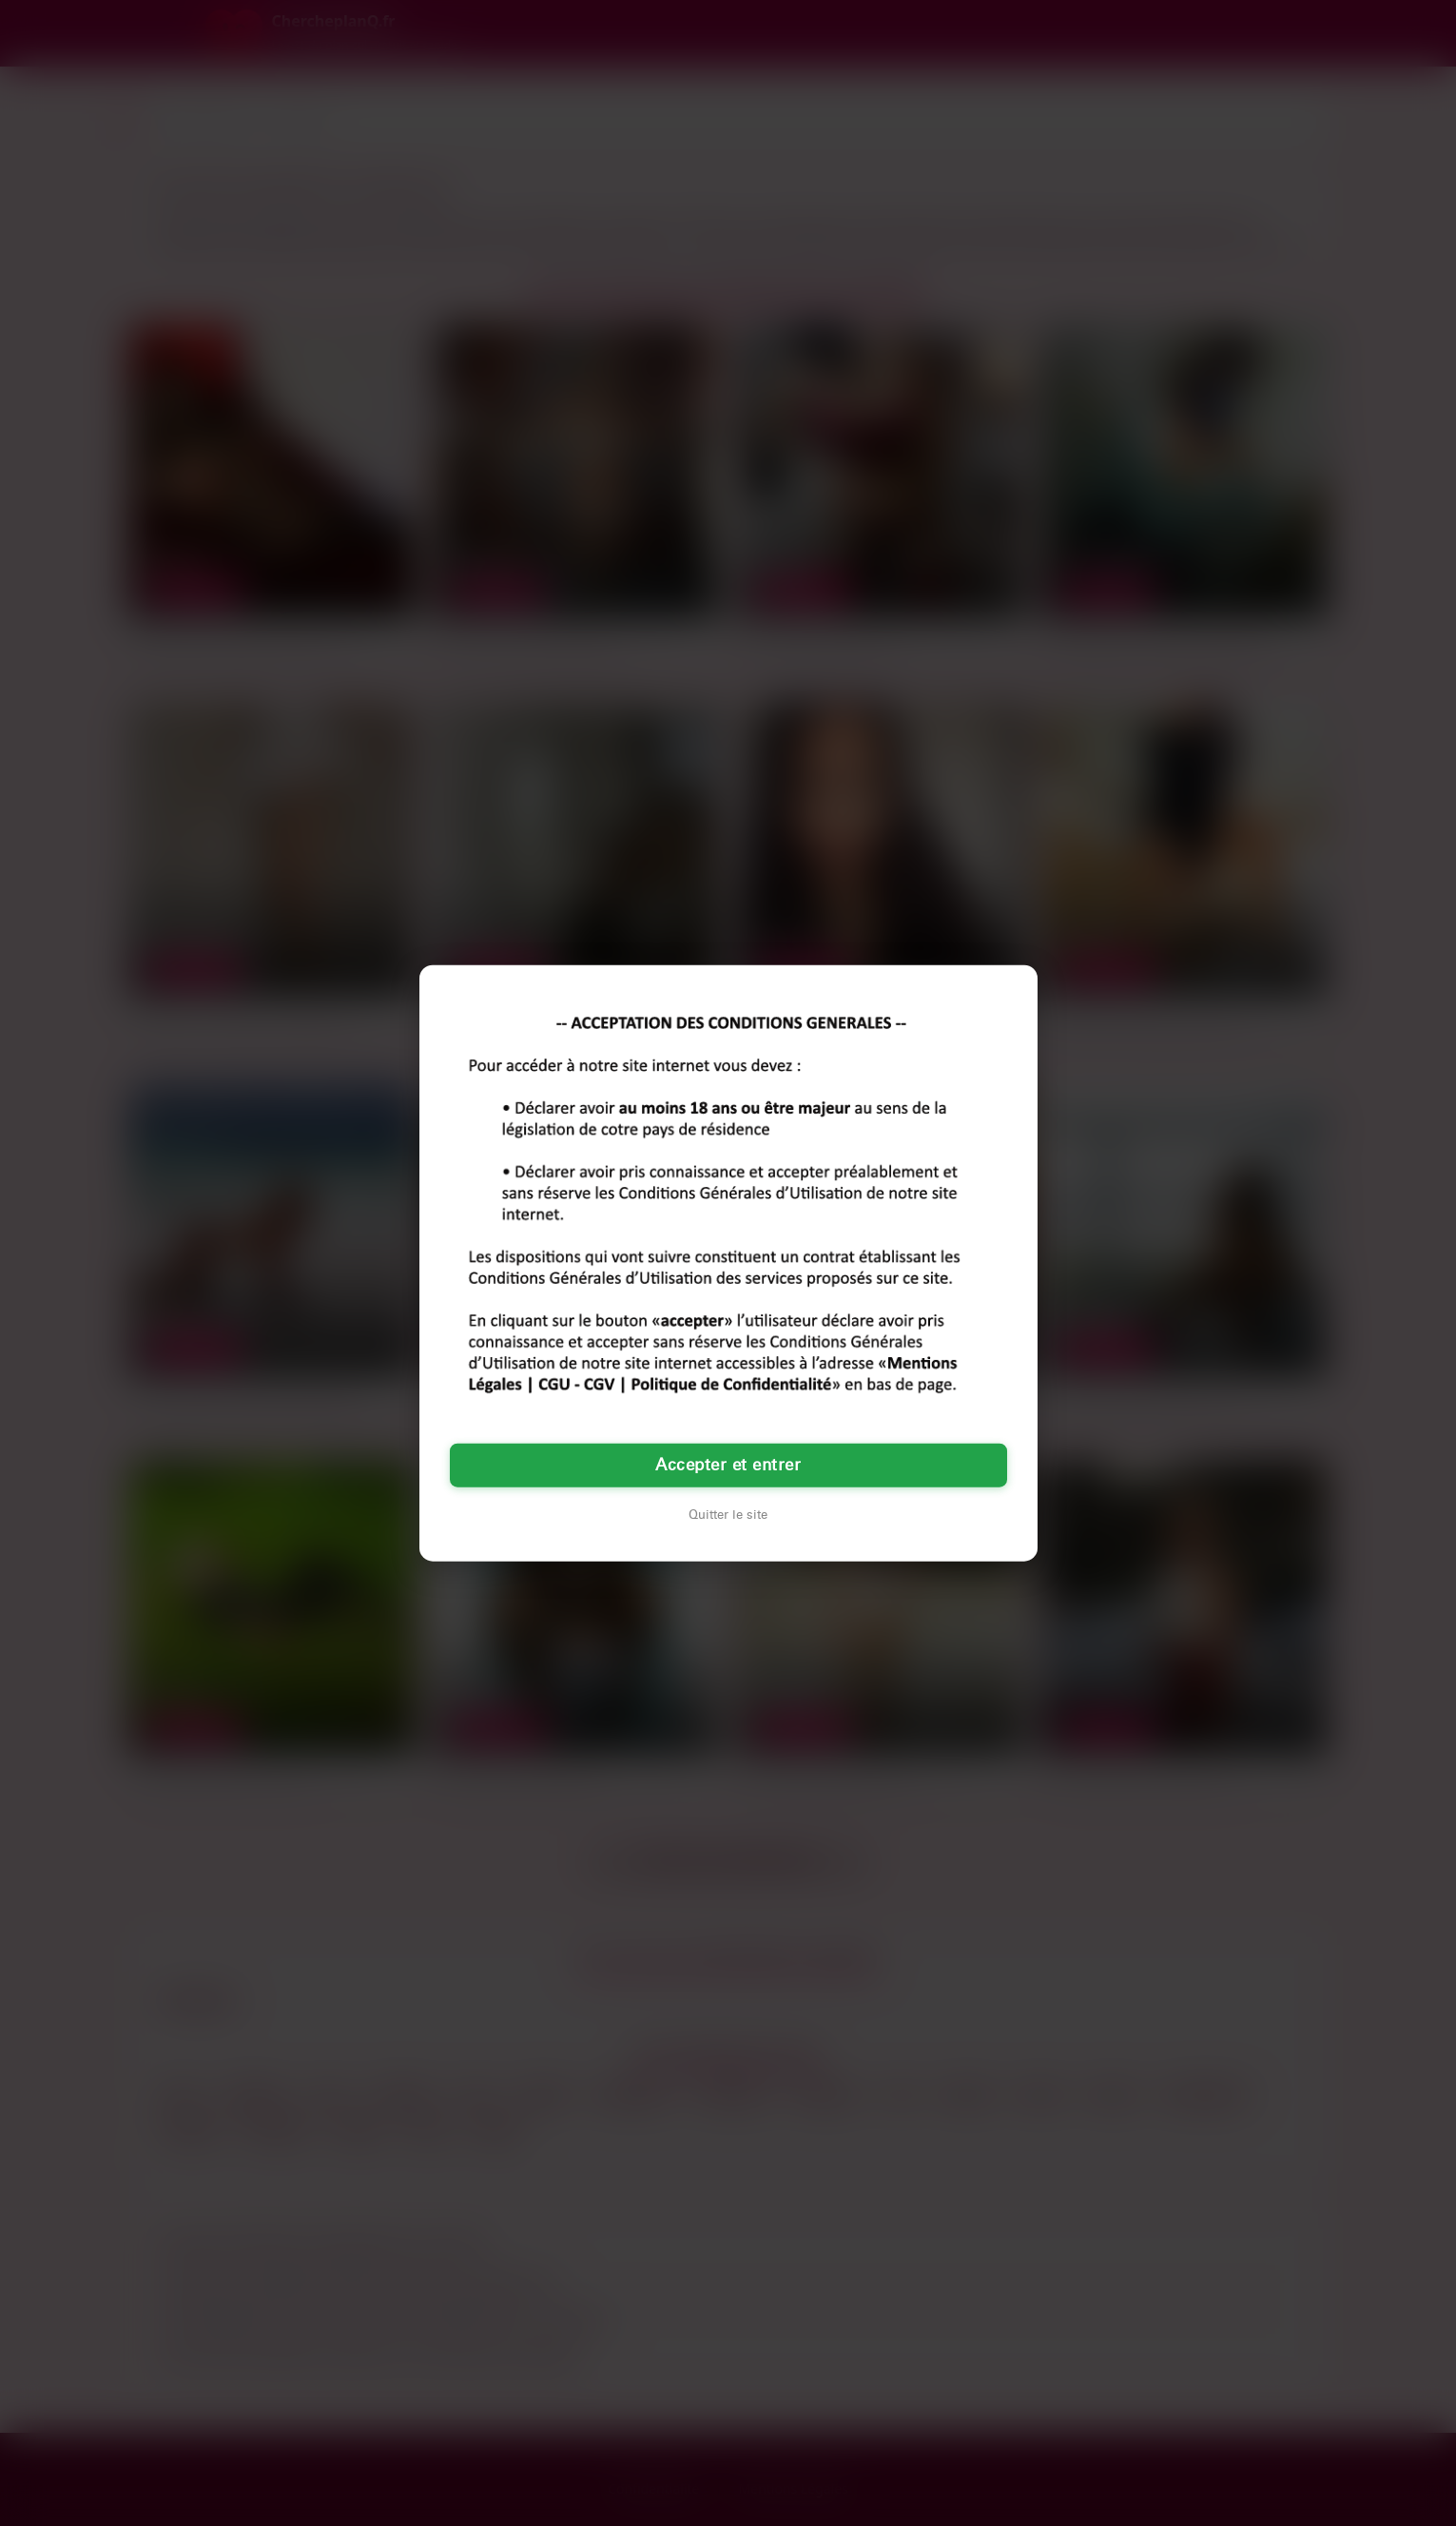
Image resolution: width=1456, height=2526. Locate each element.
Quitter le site (728, 1514)
